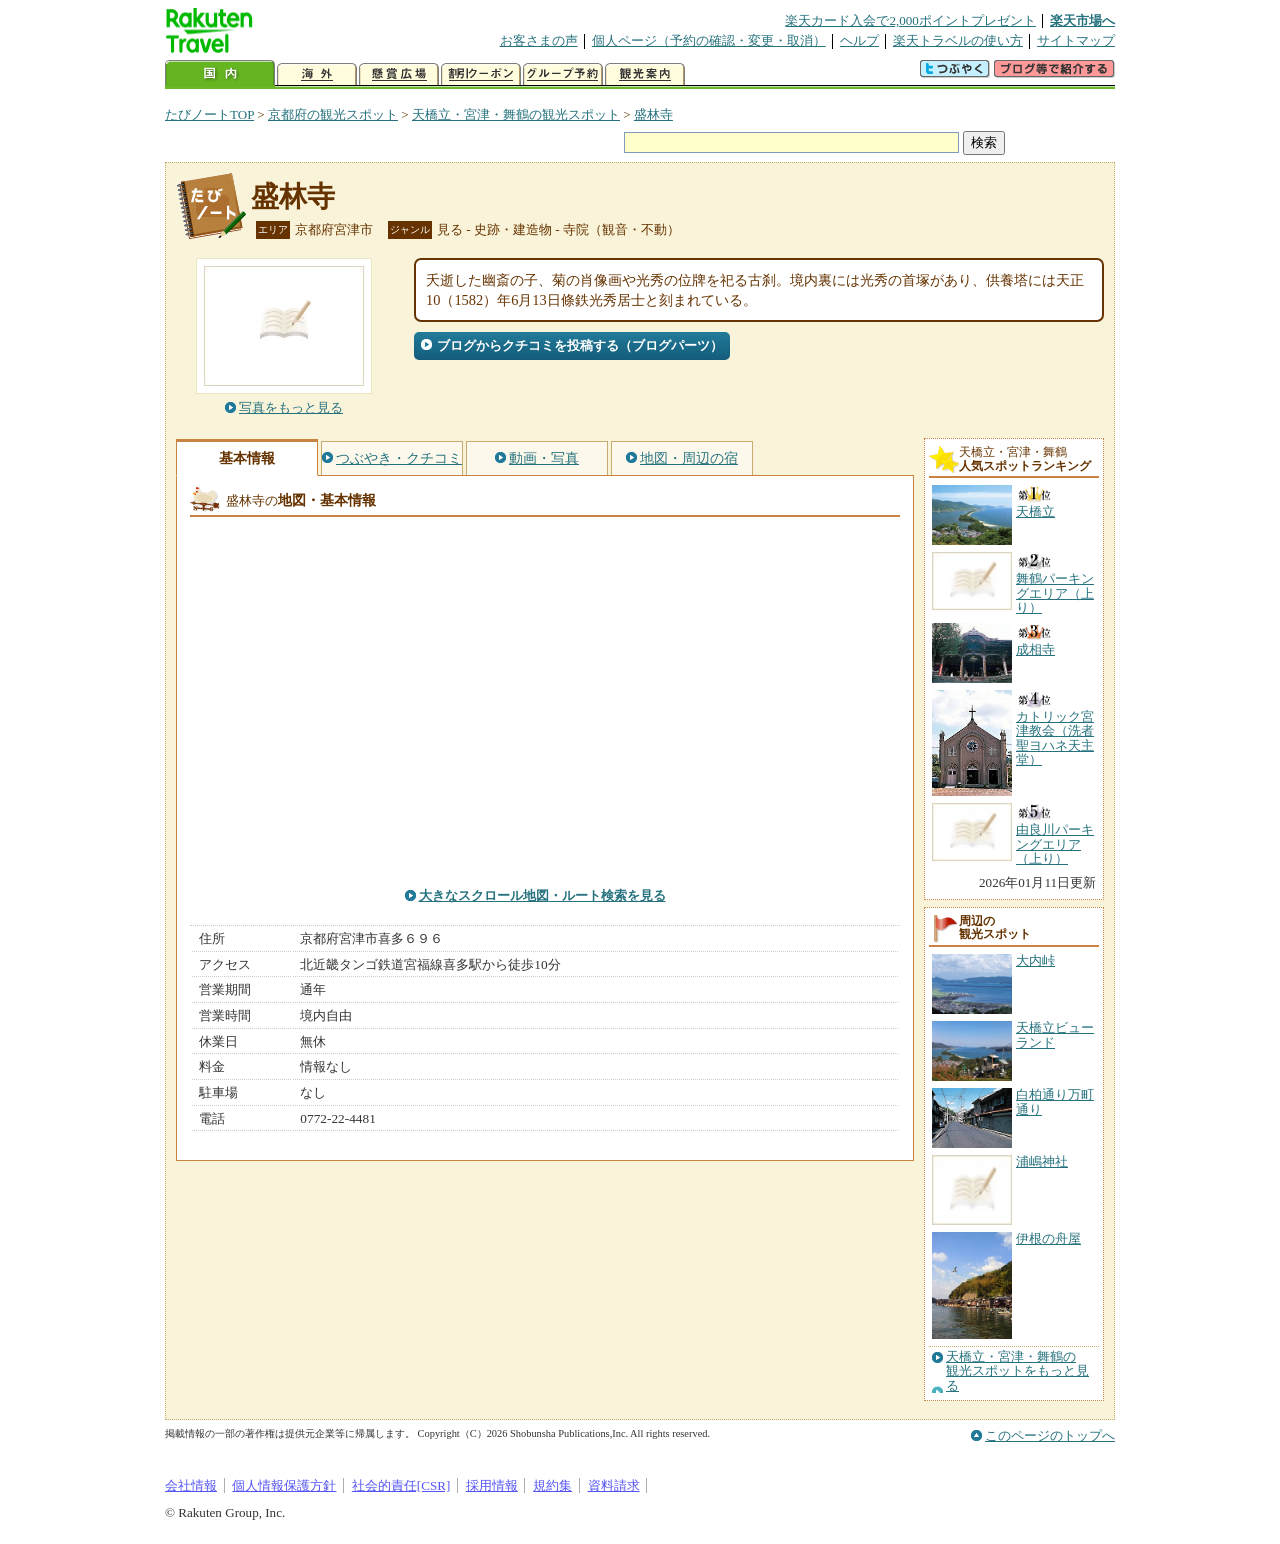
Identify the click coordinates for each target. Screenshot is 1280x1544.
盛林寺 (653, 114)
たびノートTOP (209, 114)
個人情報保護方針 (284, 1485)
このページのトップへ (1050, 1435)
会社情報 (191, 1485)
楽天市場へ (1082, 20)
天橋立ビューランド (1055, 1034)
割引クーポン (481, 74)
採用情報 (492, 1485)
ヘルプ (859, 40)
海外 (317, 74)
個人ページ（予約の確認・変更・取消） (709, 40)
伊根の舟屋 (1048, 1238)
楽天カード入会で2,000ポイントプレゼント (910, 20)
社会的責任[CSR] (401, 1485)
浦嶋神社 (1042, 1161)
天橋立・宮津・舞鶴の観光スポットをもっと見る (1017, 1371)
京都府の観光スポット (333, 114)
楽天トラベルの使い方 (958, 40)
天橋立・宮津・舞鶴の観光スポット (516, 114)
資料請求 (614, 1485)
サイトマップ (1076, 40)
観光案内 (645, 74)
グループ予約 (563, 74)
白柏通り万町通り (1055, 1101)
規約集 (552, 1485)
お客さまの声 (539, 40)
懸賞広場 (399, 74)
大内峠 (1035, 960)
